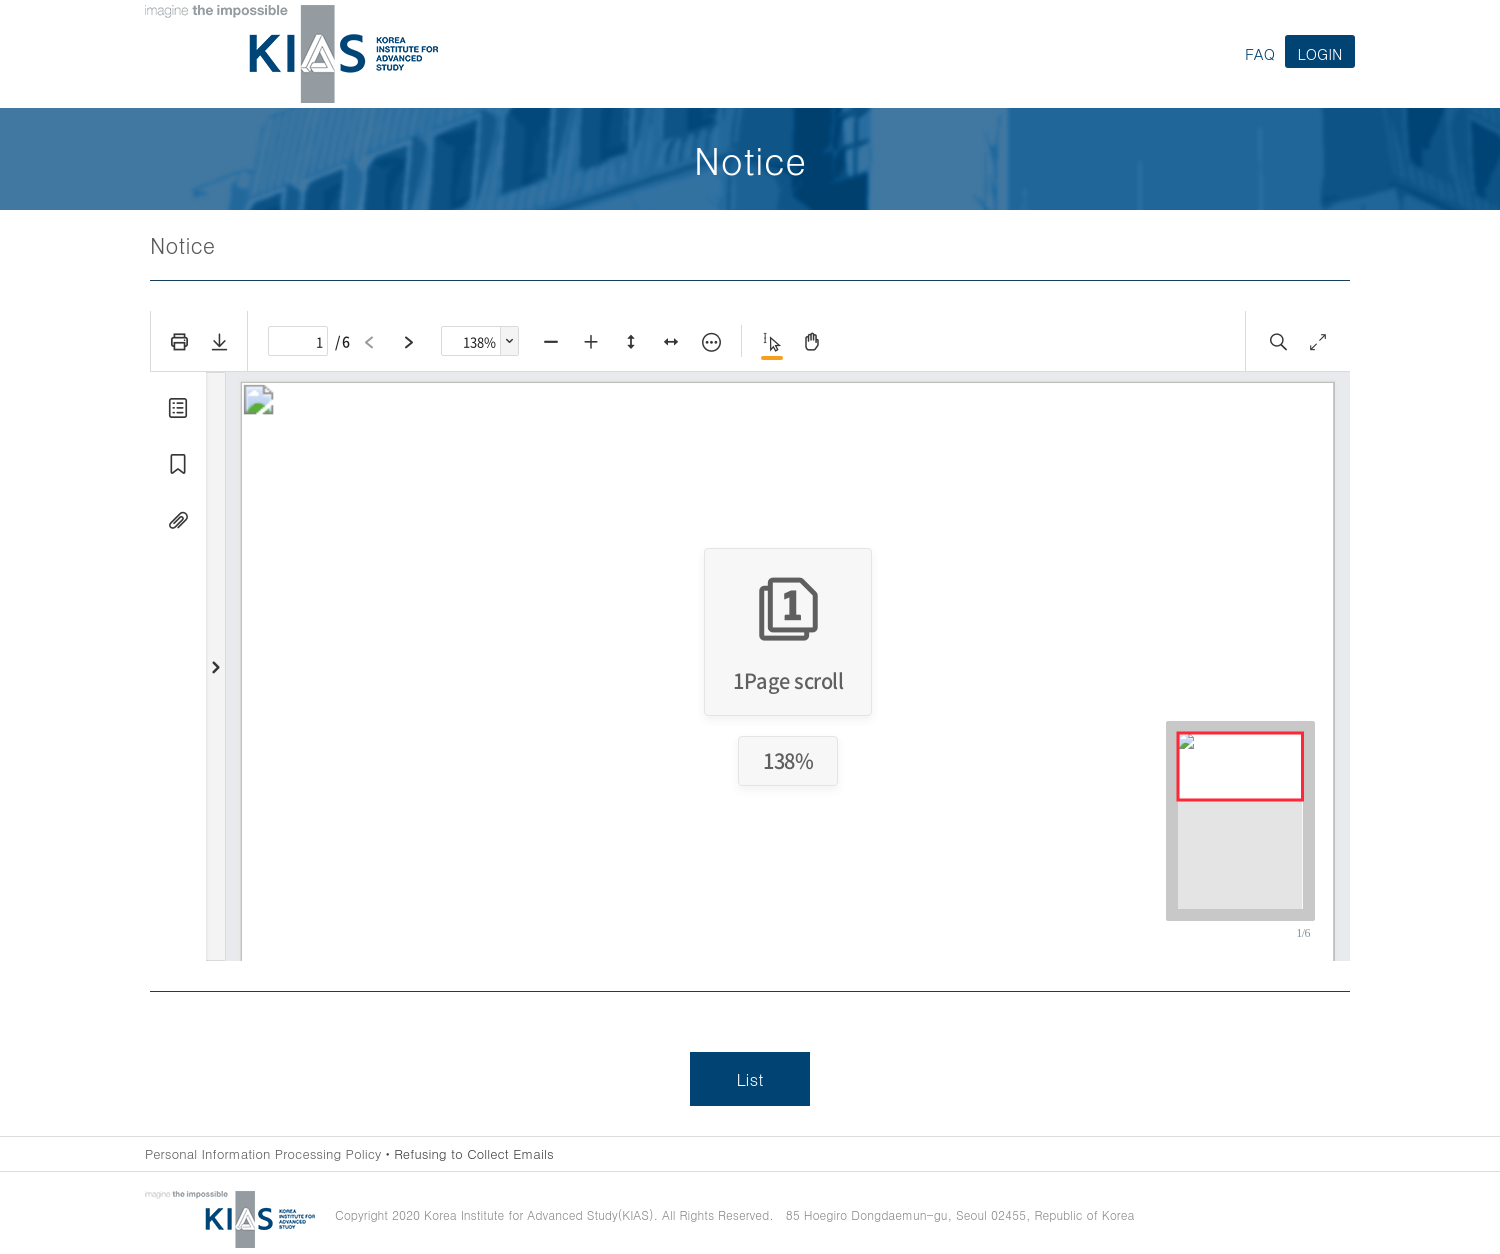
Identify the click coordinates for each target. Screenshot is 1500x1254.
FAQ (1260, 53)
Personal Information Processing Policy (263, 1153)
